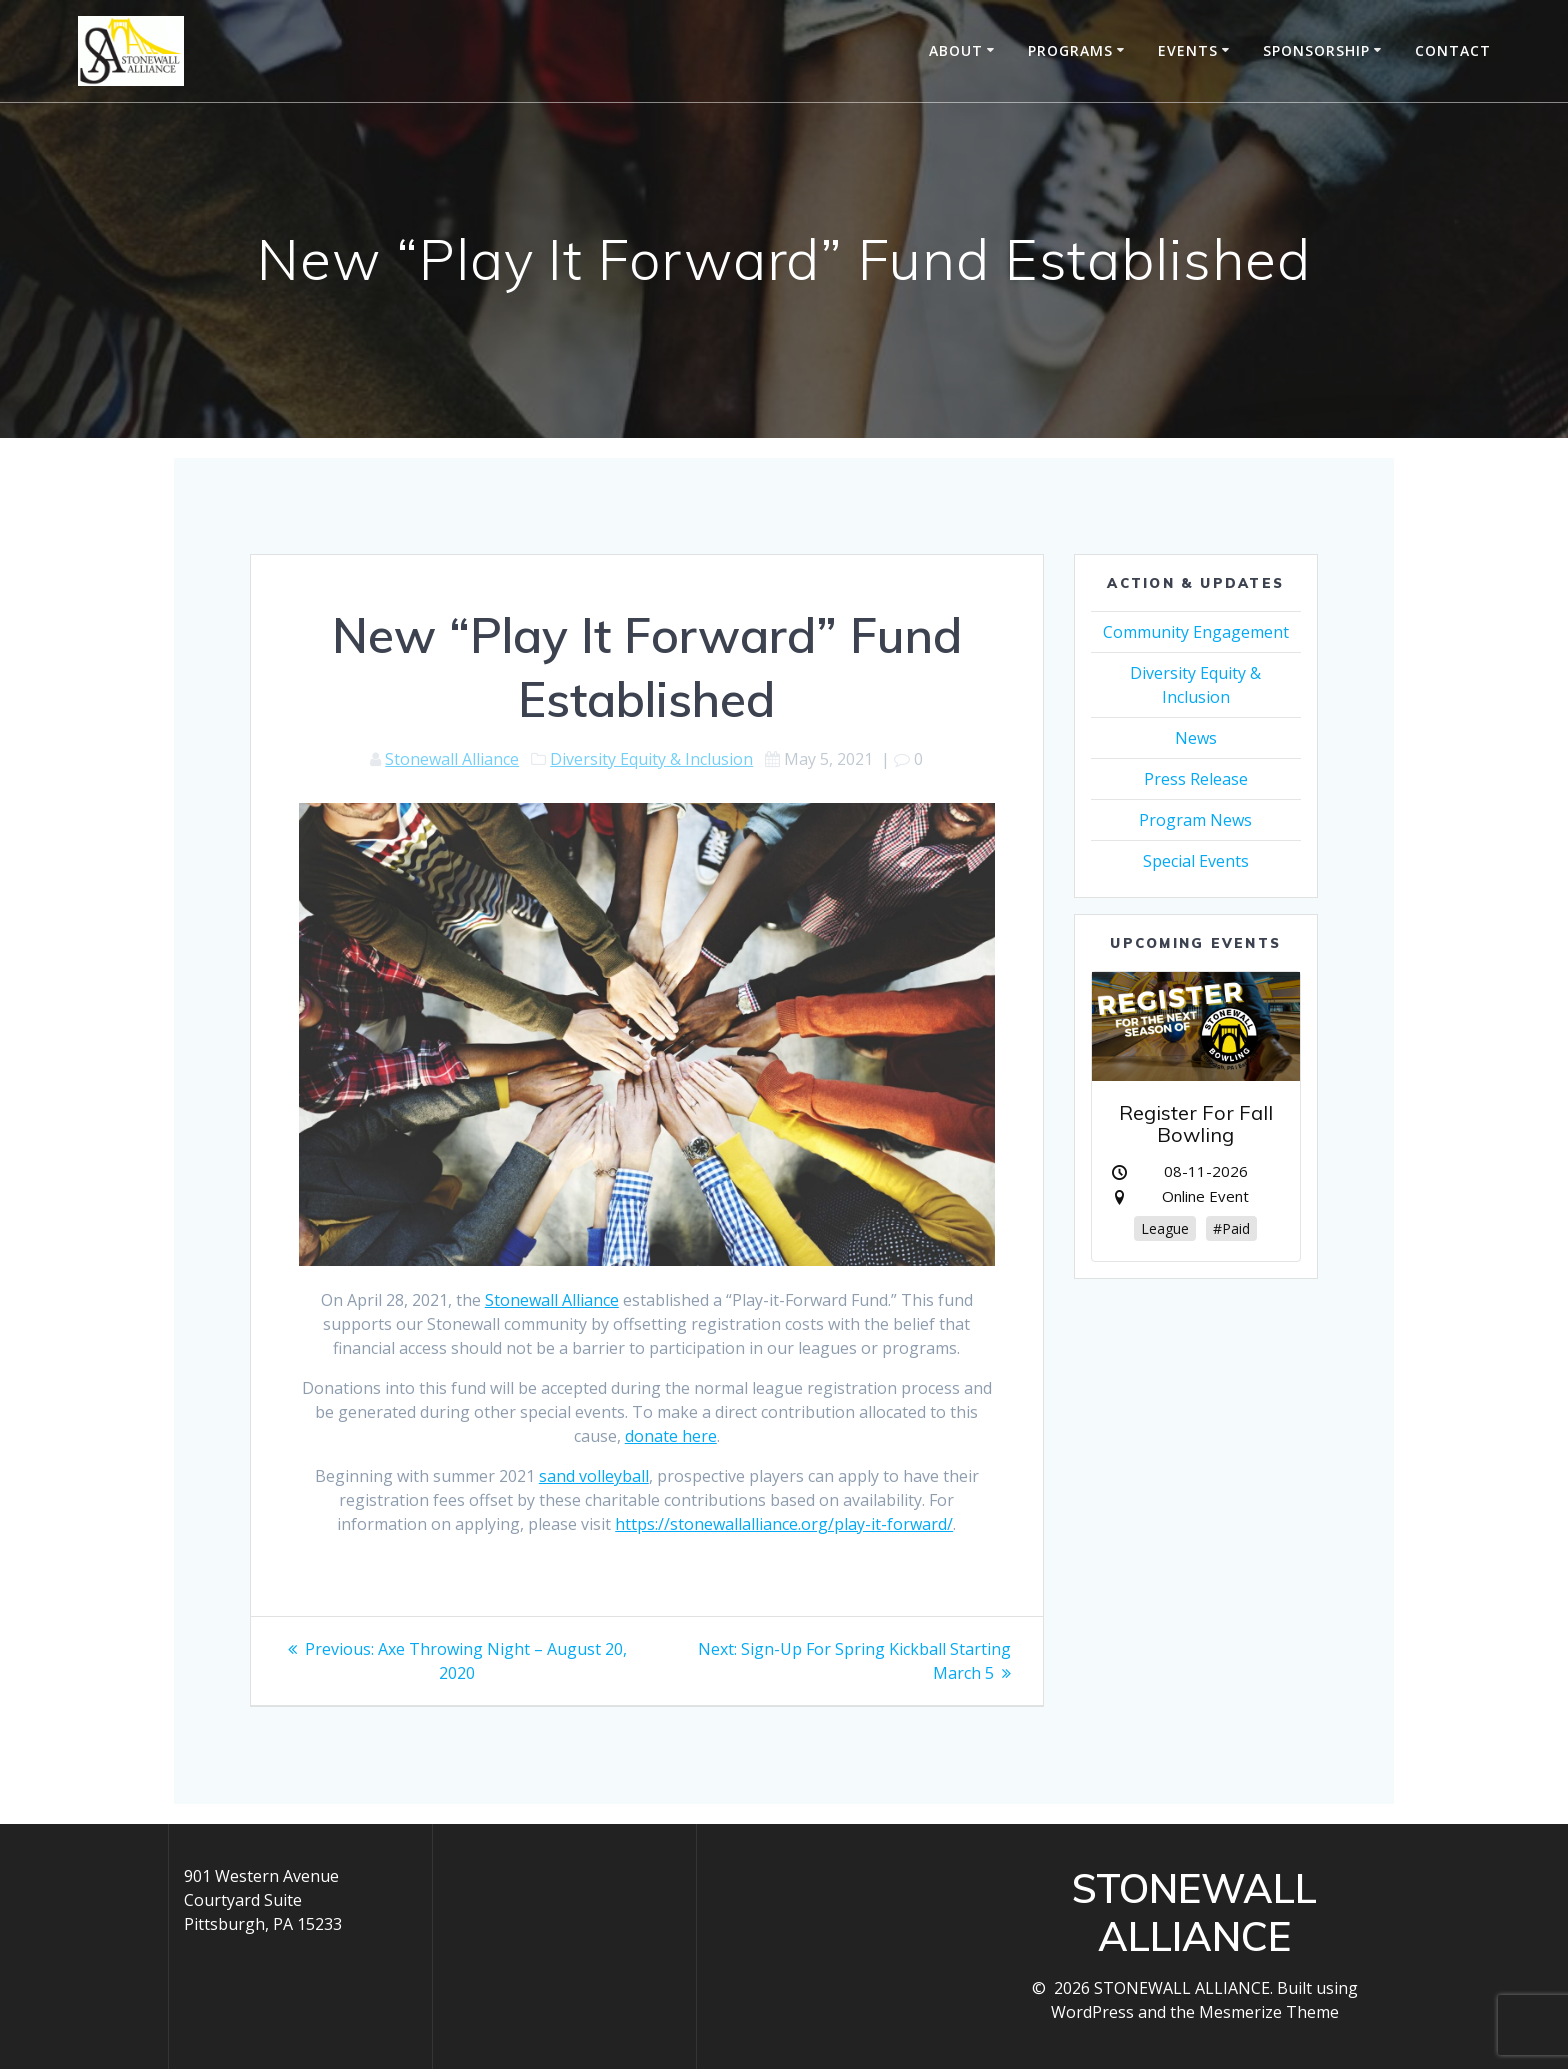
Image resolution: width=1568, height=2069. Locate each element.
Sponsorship (1316, 50)
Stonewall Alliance (452, 759)
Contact (1453, 50)
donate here (671, 1436)
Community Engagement (1196, 632)
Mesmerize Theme (1269, 2012)
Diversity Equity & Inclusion (651, 759)
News (1196, 738)
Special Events (1196, 861)
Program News (1195, 820)
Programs (1070, 50)
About (956, 50)
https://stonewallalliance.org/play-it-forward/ (784, 1524)
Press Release (1196, 779)
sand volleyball (594, 1476)
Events (1188, 50)
